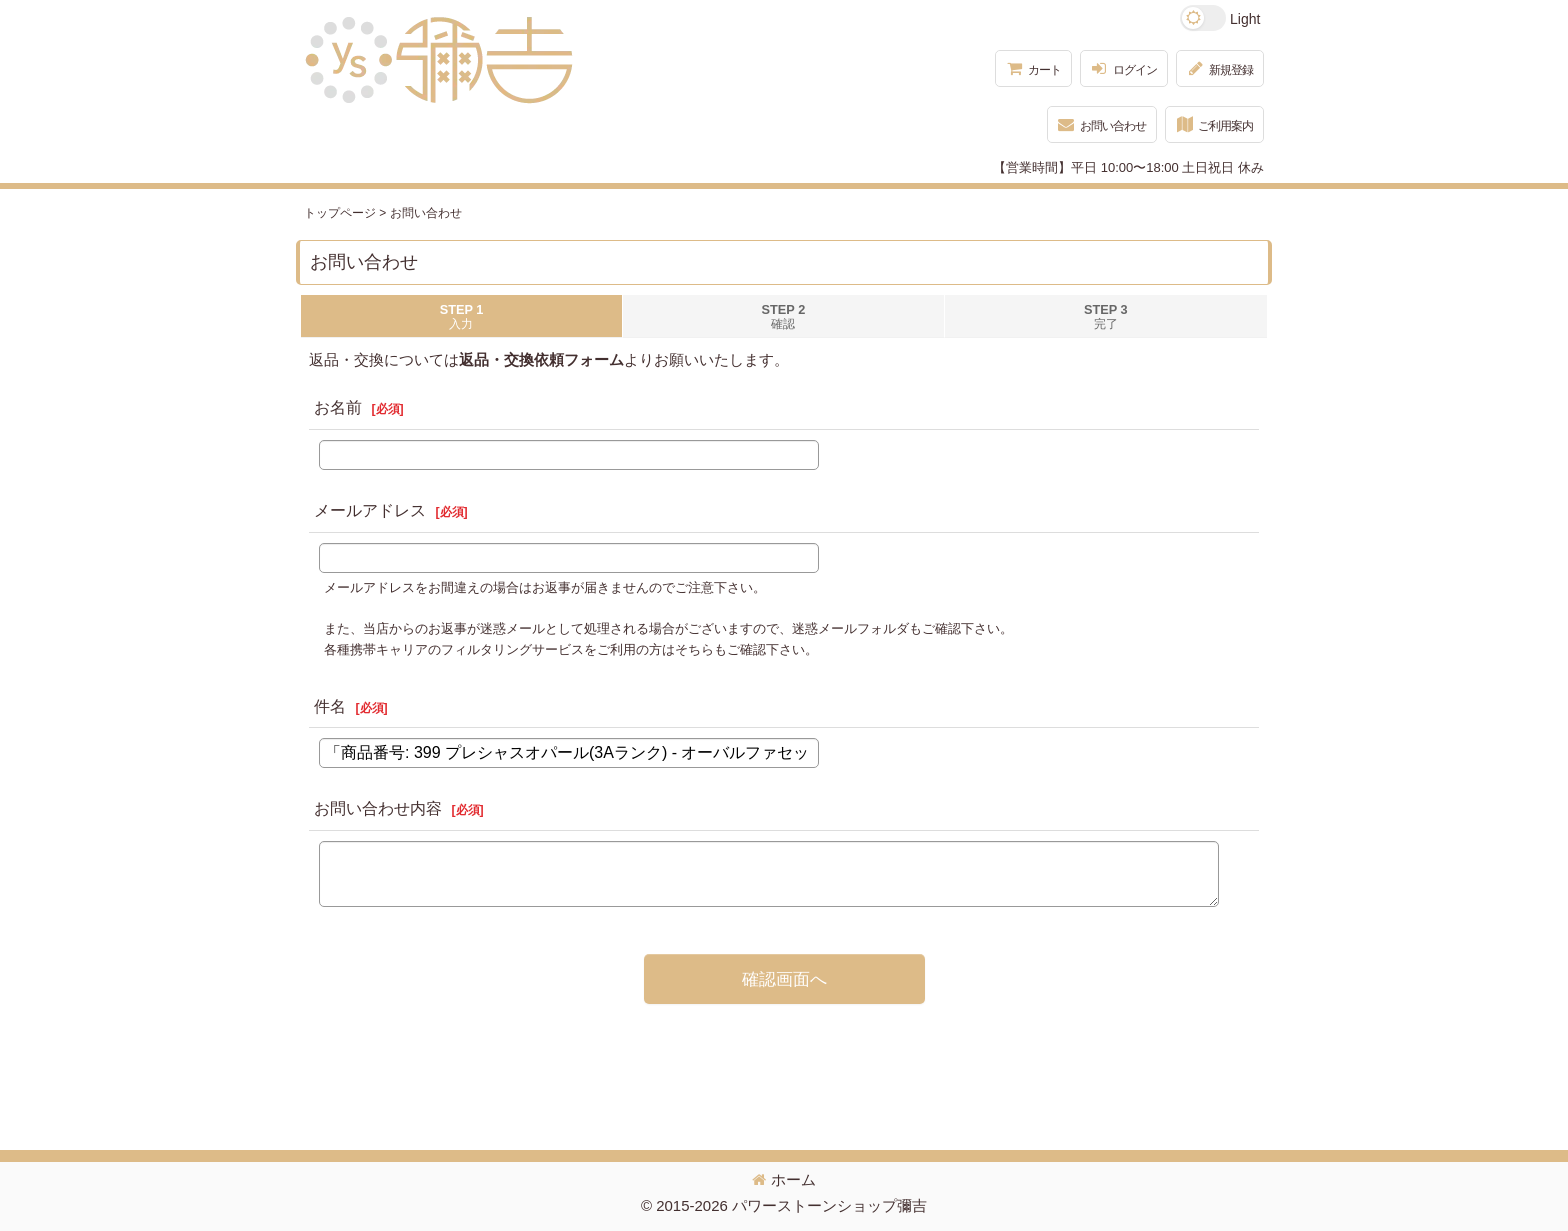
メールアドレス (370, 510)
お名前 (338, 407)
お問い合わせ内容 (378, 808)
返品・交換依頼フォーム (541, 359)
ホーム (784, 1179)
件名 (330, 706)
